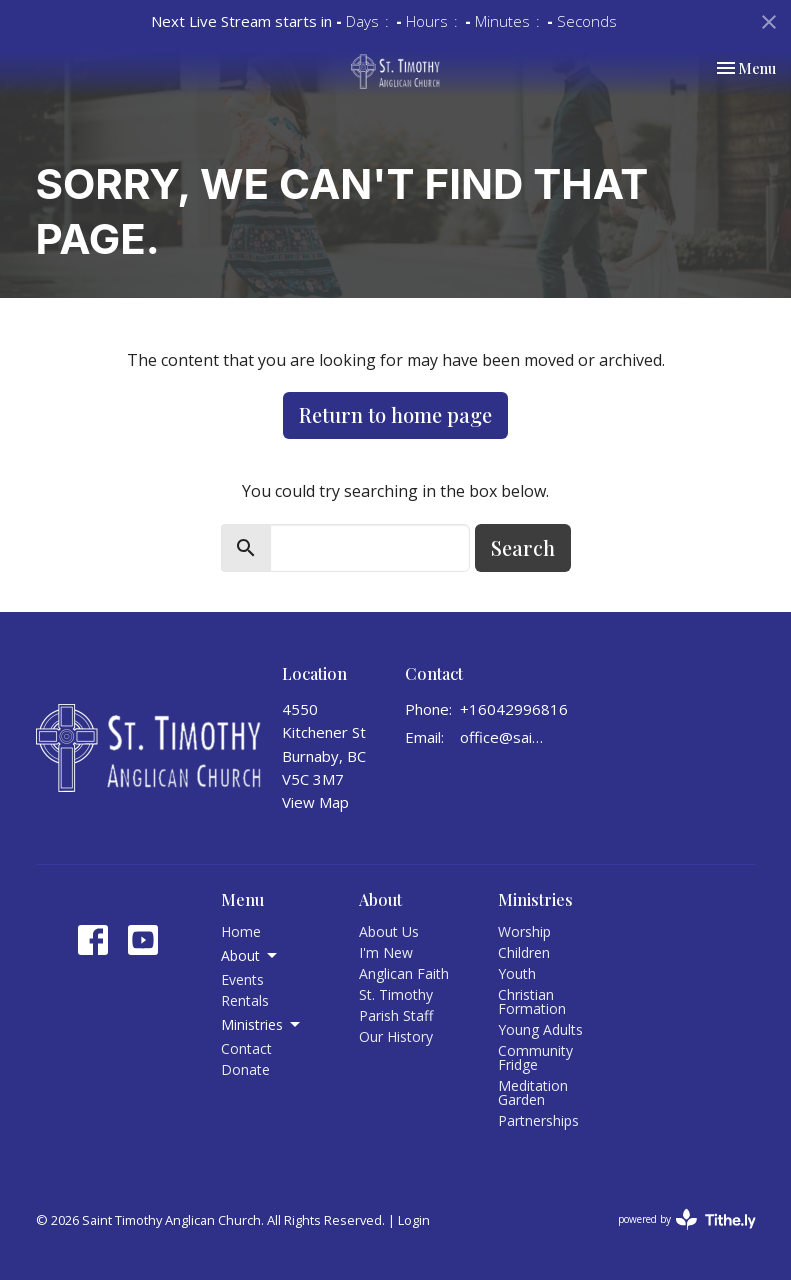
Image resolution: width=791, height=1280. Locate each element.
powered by (687, 1219)
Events (242, 979)
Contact (246, 1048)
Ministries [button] (262, 1025)
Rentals (245, 1000)
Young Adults (540, 1029)
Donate (245, 1069)
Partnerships (538, 1120)
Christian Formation (532, 1001)
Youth (517, 973)
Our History (396, 1036)
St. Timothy (396, 994)
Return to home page (395, 414)
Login (414, 1220)
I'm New (386, 952)
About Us (389, 931)
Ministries (535, 899)
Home (241, 931)
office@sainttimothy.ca (504, 737)
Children (524, 952)
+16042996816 (514, 709)
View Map (315, 802)
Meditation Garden (533, 1092)
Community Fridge (535, 1057)
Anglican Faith (404, 973)
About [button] (250, 956)
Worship (524, 931)
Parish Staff (396, 1015)
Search (523, 547)
